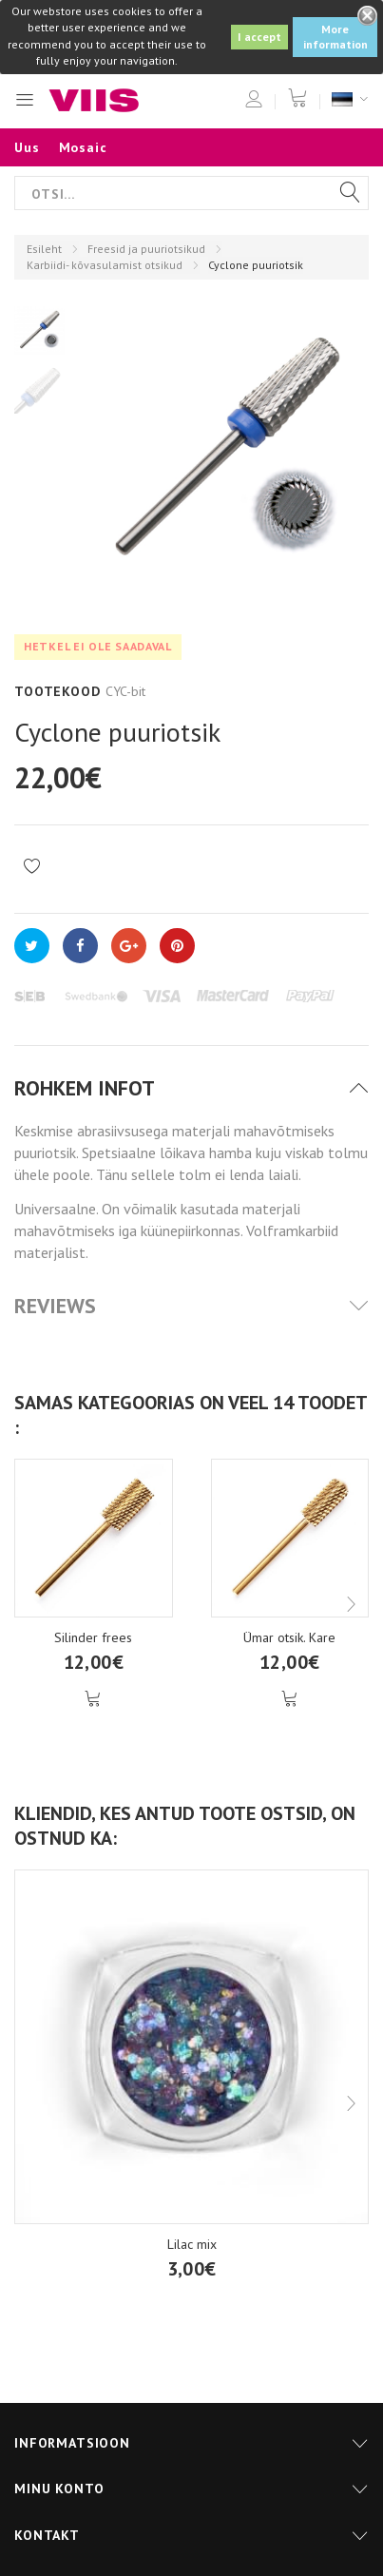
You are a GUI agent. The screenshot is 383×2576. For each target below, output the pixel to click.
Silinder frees (93, 1637)
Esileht (44, 249)
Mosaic (83, 147)
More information (335, 36)
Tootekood (57, 691)
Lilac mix (192, 2244)
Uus (27, 147)
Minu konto (59, 2488)
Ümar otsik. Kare (289, 1637)
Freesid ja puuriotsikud (146, 249)
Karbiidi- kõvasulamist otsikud (104, 265)
